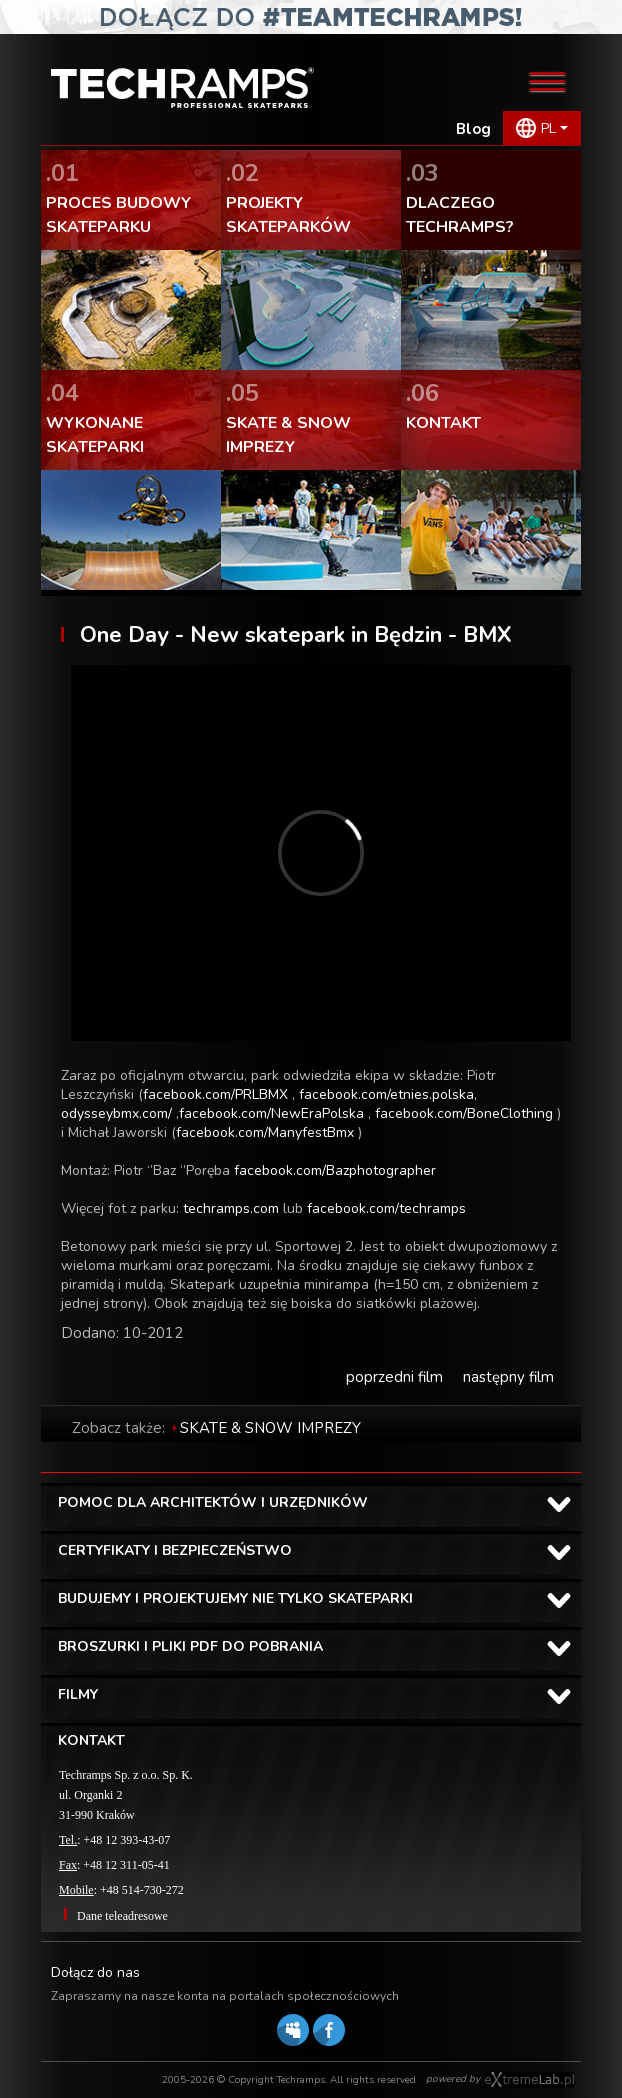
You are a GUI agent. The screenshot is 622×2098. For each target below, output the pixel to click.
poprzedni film (394, 1377)
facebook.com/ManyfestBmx (265, 1132)
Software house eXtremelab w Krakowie (529, 2080)
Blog (473, 129)
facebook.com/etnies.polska (386, 1094)
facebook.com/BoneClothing (464, 1113)
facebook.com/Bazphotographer (335, 1170)
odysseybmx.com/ (116, 1113)
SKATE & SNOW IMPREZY (270, 1428)
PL (548, 128)
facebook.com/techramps (386, 1208)
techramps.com (231, 1208)
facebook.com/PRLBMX (215, 1094)
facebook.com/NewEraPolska (271, 1113)
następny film (508, 1377)
